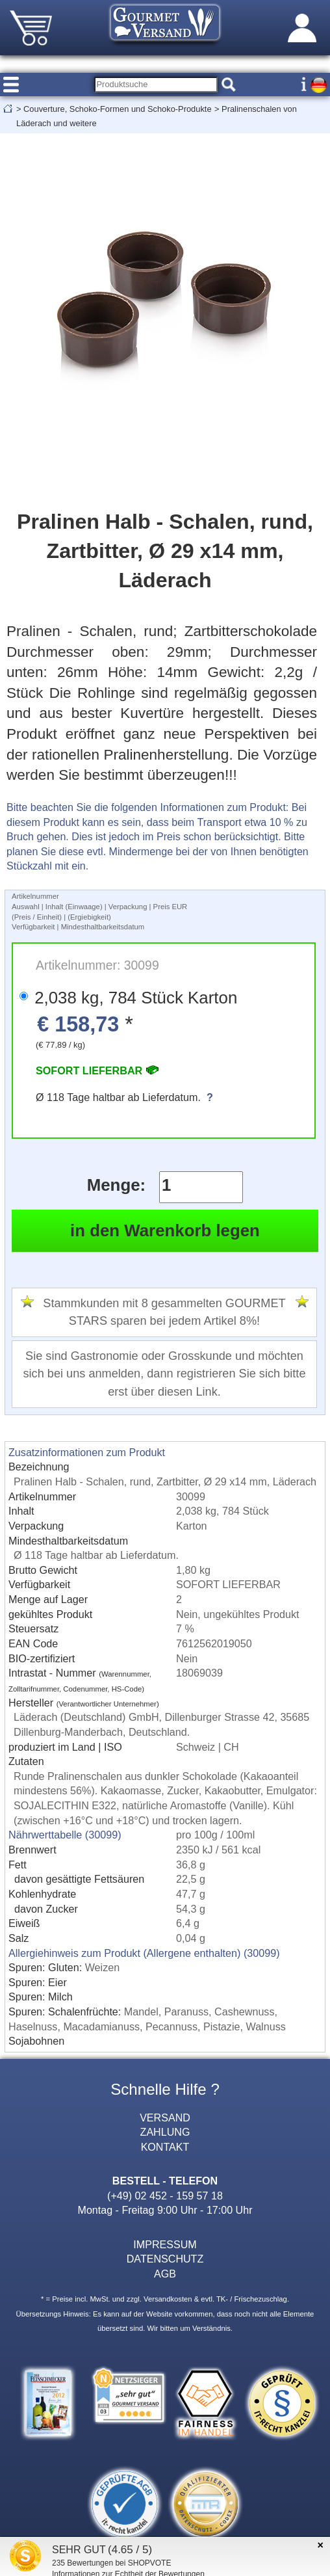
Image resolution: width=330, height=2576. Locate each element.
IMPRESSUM (164, 2244)
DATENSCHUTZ (165, 2258)
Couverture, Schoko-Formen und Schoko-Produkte (117, 109)
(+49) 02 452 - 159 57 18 (165, 2195)
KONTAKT (165, 2147)
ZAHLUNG (165, 2132)
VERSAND (165, 2117)
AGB (165, 2273)
